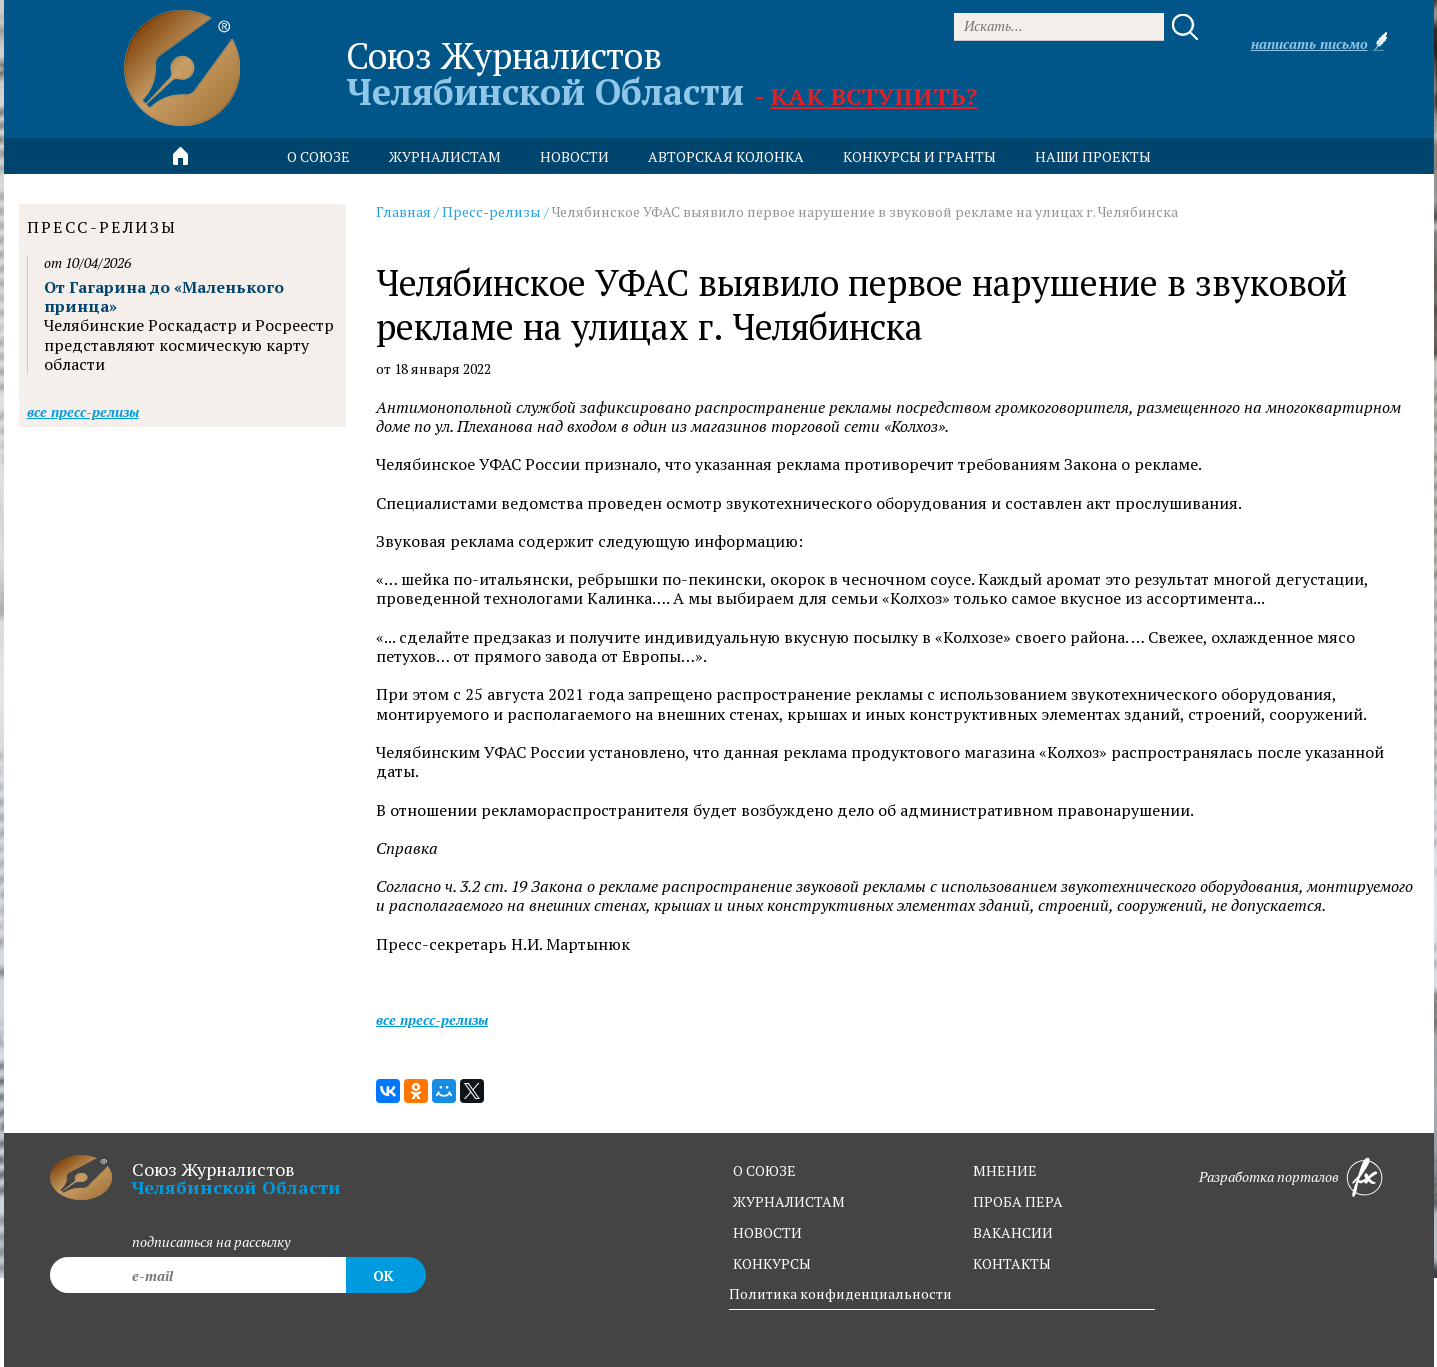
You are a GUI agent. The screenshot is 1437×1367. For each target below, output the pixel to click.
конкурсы (772, 1263)
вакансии (1013, 1232)
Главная (403, 211)
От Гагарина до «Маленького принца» (164, 296)
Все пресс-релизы (432, 1019)
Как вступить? (873, 96)
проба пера (1018, 1201)
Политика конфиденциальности (840, 1293)
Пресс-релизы (491, 211)
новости (574, 156)
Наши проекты (1093, 156)
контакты (1012, 1263)
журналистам (789, 1201)
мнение (1005, 1170)
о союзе (764, 1170)
